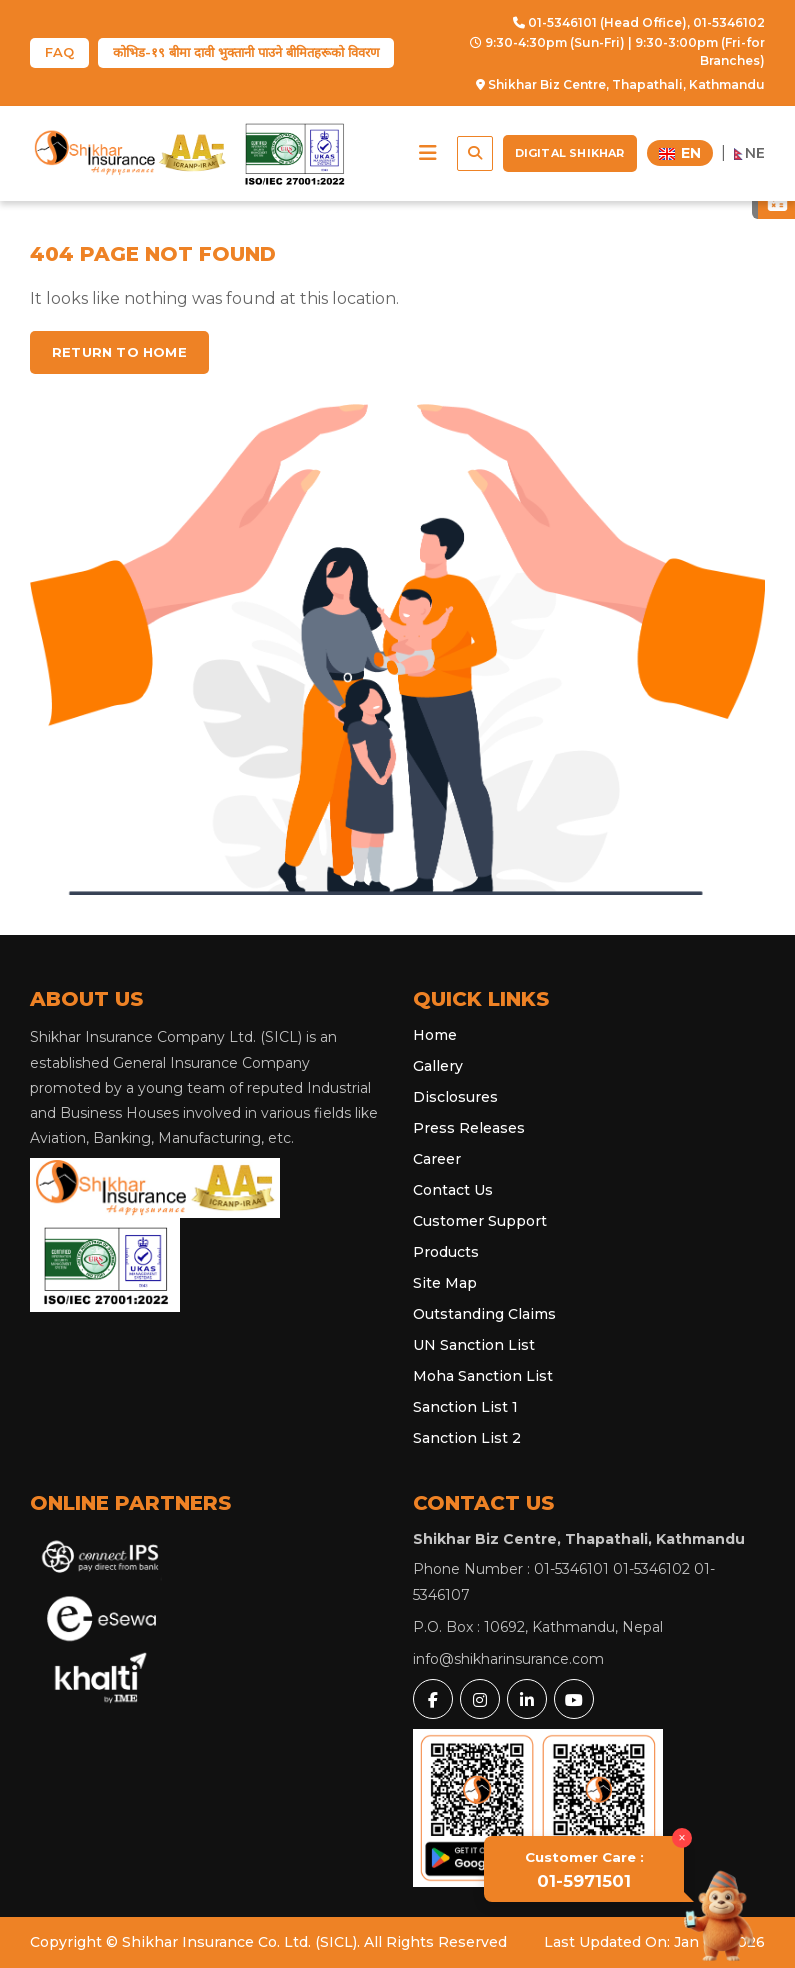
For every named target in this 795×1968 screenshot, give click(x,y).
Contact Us (453, 1190)
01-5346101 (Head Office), (601, 22)
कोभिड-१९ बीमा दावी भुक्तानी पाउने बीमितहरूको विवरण (246, 52)
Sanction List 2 (467, 1438)
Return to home (119, 352)
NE (750, 153)
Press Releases (469, 1128)
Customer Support (480, 1221)
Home (435, 1035)
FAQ (59, 52)
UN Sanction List (474, 1345)
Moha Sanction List (483, 1376)
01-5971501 (584, 1870)
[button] (428, 153)
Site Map (445, 1283)
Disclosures (455, 1097)
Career (437, 1159)
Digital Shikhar (570, 153)
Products (446, 1252)
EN (680, 153)
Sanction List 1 (465, 1407)
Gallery (438, 1066)
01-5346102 (729, 22)
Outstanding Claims (484, 1314)
